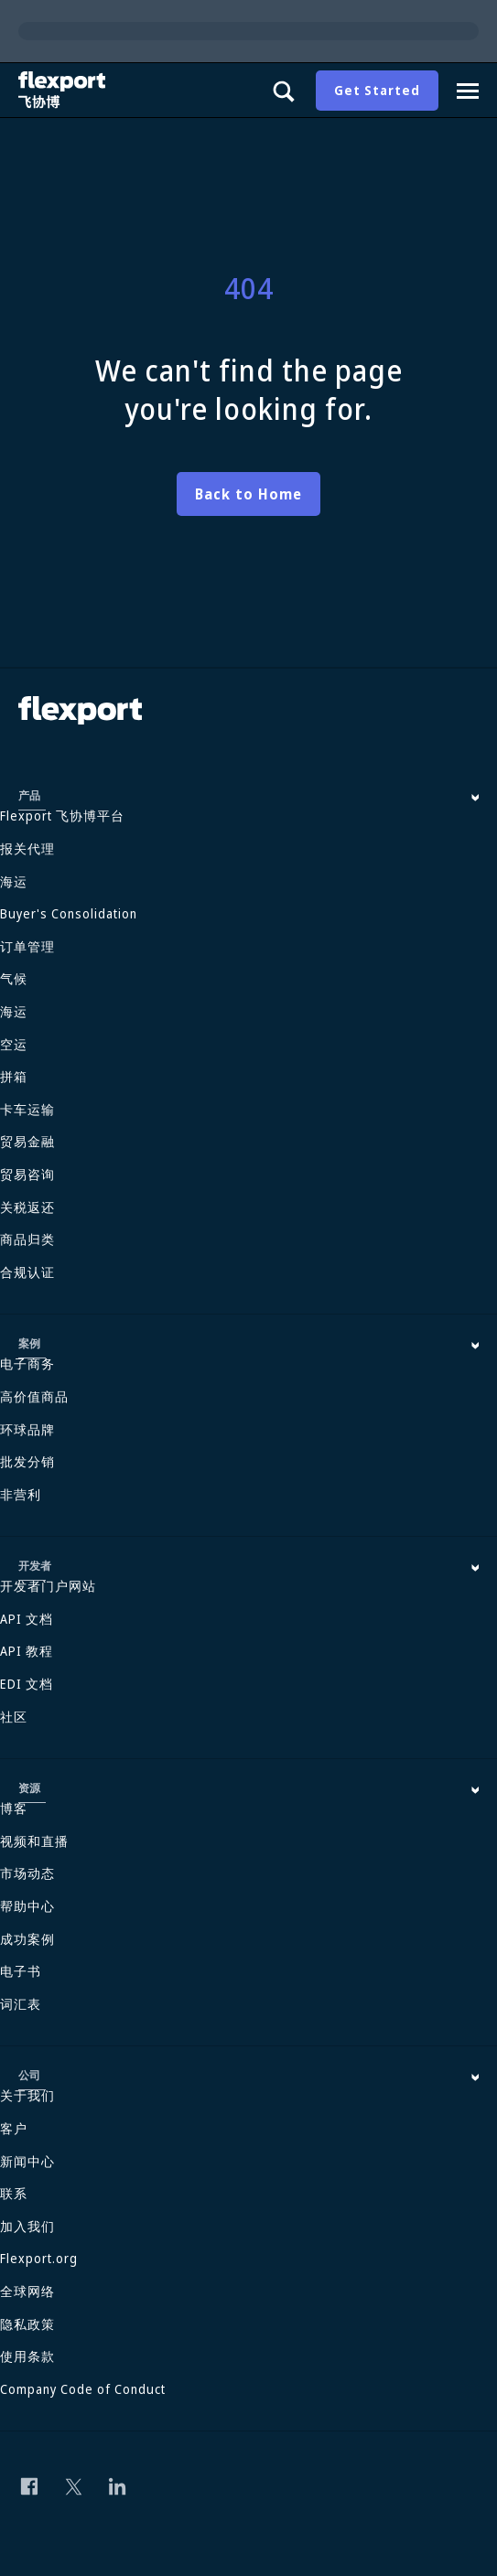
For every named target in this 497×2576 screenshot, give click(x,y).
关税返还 (27, 1207)
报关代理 (27, 848)
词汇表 (20, 2003)
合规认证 (27, 1272)
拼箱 (13, 1076)
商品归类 (27, 1239)
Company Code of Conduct (83, 2389)
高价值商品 (34, 1396)
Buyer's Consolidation (68, 913)
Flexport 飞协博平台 (62, 815)
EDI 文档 (26, 1683)
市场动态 (27, 1873)
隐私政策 (27, 2324)
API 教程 (26, 1650)
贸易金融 (27, 1141)
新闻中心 (27, 2161)
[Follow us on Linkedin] (117, 2486)
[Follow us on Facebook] (29, 2486)
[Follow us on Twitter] (73, 2486)
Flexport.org (39, 2258)
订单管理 (27, 946)
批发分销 (27, 1461)
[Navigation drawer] (468, 91)
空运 (13, 1044)
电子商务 (27, 1363)
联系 (13, 2193)
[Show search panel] (283, 90)
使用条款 (27, 2356)
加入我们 (27, 2226)
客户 (13, 2128)
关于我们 (27, 2095)
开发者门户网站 (48, 1585)
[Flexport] (64, 90)
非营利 (20, 1494)
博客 (13, 1808)
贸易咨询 (27, 1174)
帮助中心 (27, 1906)
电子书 (20, 1971)
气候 (13, 978)
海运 (13, 881)
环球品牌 (27, 1429)
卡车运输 (27, 1109)
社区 (13, 1716)
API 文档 (26, 1618)
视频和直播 (34, 1841)
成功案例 (27, 1939)
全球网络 (27, 2291)
